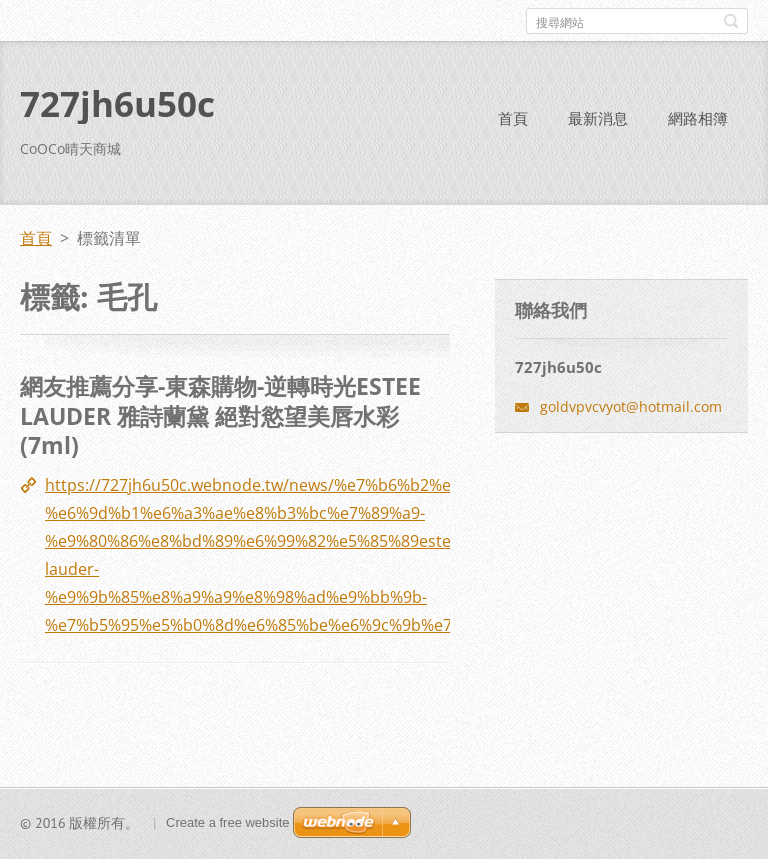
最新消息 (598, 118)
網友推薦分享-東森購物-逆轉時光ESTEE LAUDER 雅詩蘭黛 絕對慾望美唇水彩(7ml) (220, 415)
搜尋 (731, 21)
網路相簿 (698, 118)
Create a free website (228, 822)
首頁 (513, 118)
